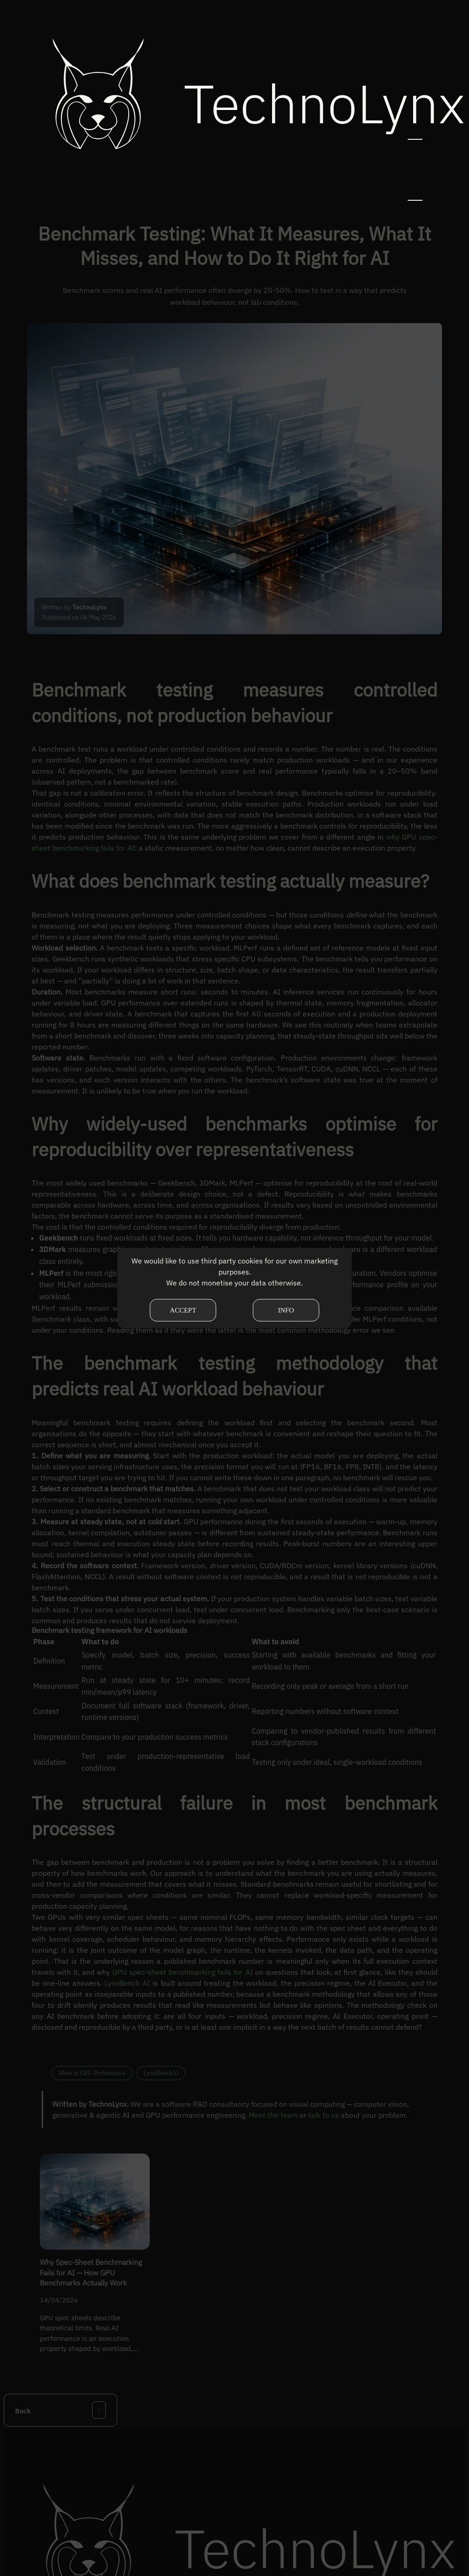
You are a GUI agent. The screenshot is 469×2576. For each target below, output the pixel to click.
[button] (415, 94)
